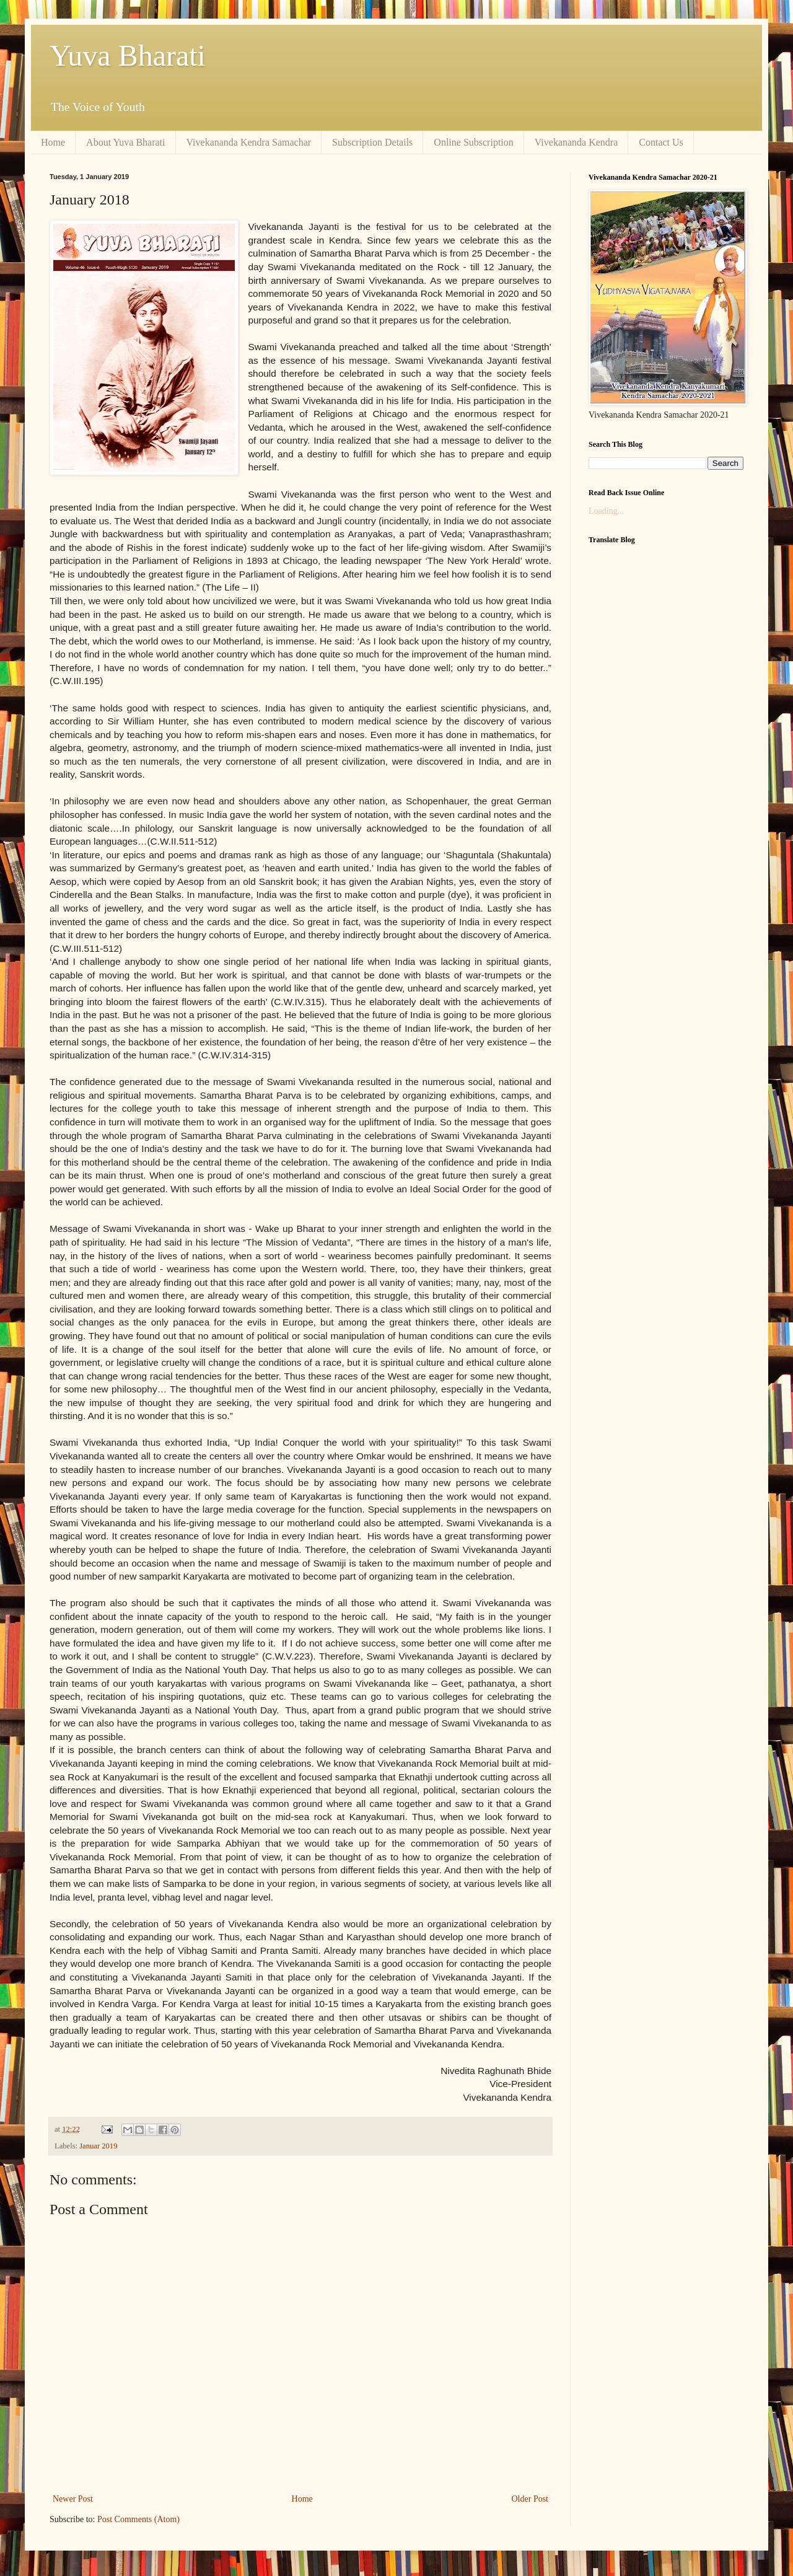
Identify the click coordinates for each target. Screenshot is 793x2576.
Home (53, 142)
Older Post (530, 2498)
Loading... (606, 511)
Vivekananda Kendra (576, 142)
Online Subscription (473, 142)
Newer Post (73, 2498)
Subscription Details (372, 142)
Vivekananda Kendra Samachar (249, 142)
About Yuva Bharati (125, 142)
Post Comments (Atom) (138, 2519)
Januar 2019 (98, 2146)
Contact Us (661, 142)
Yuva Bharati (128, 55)
